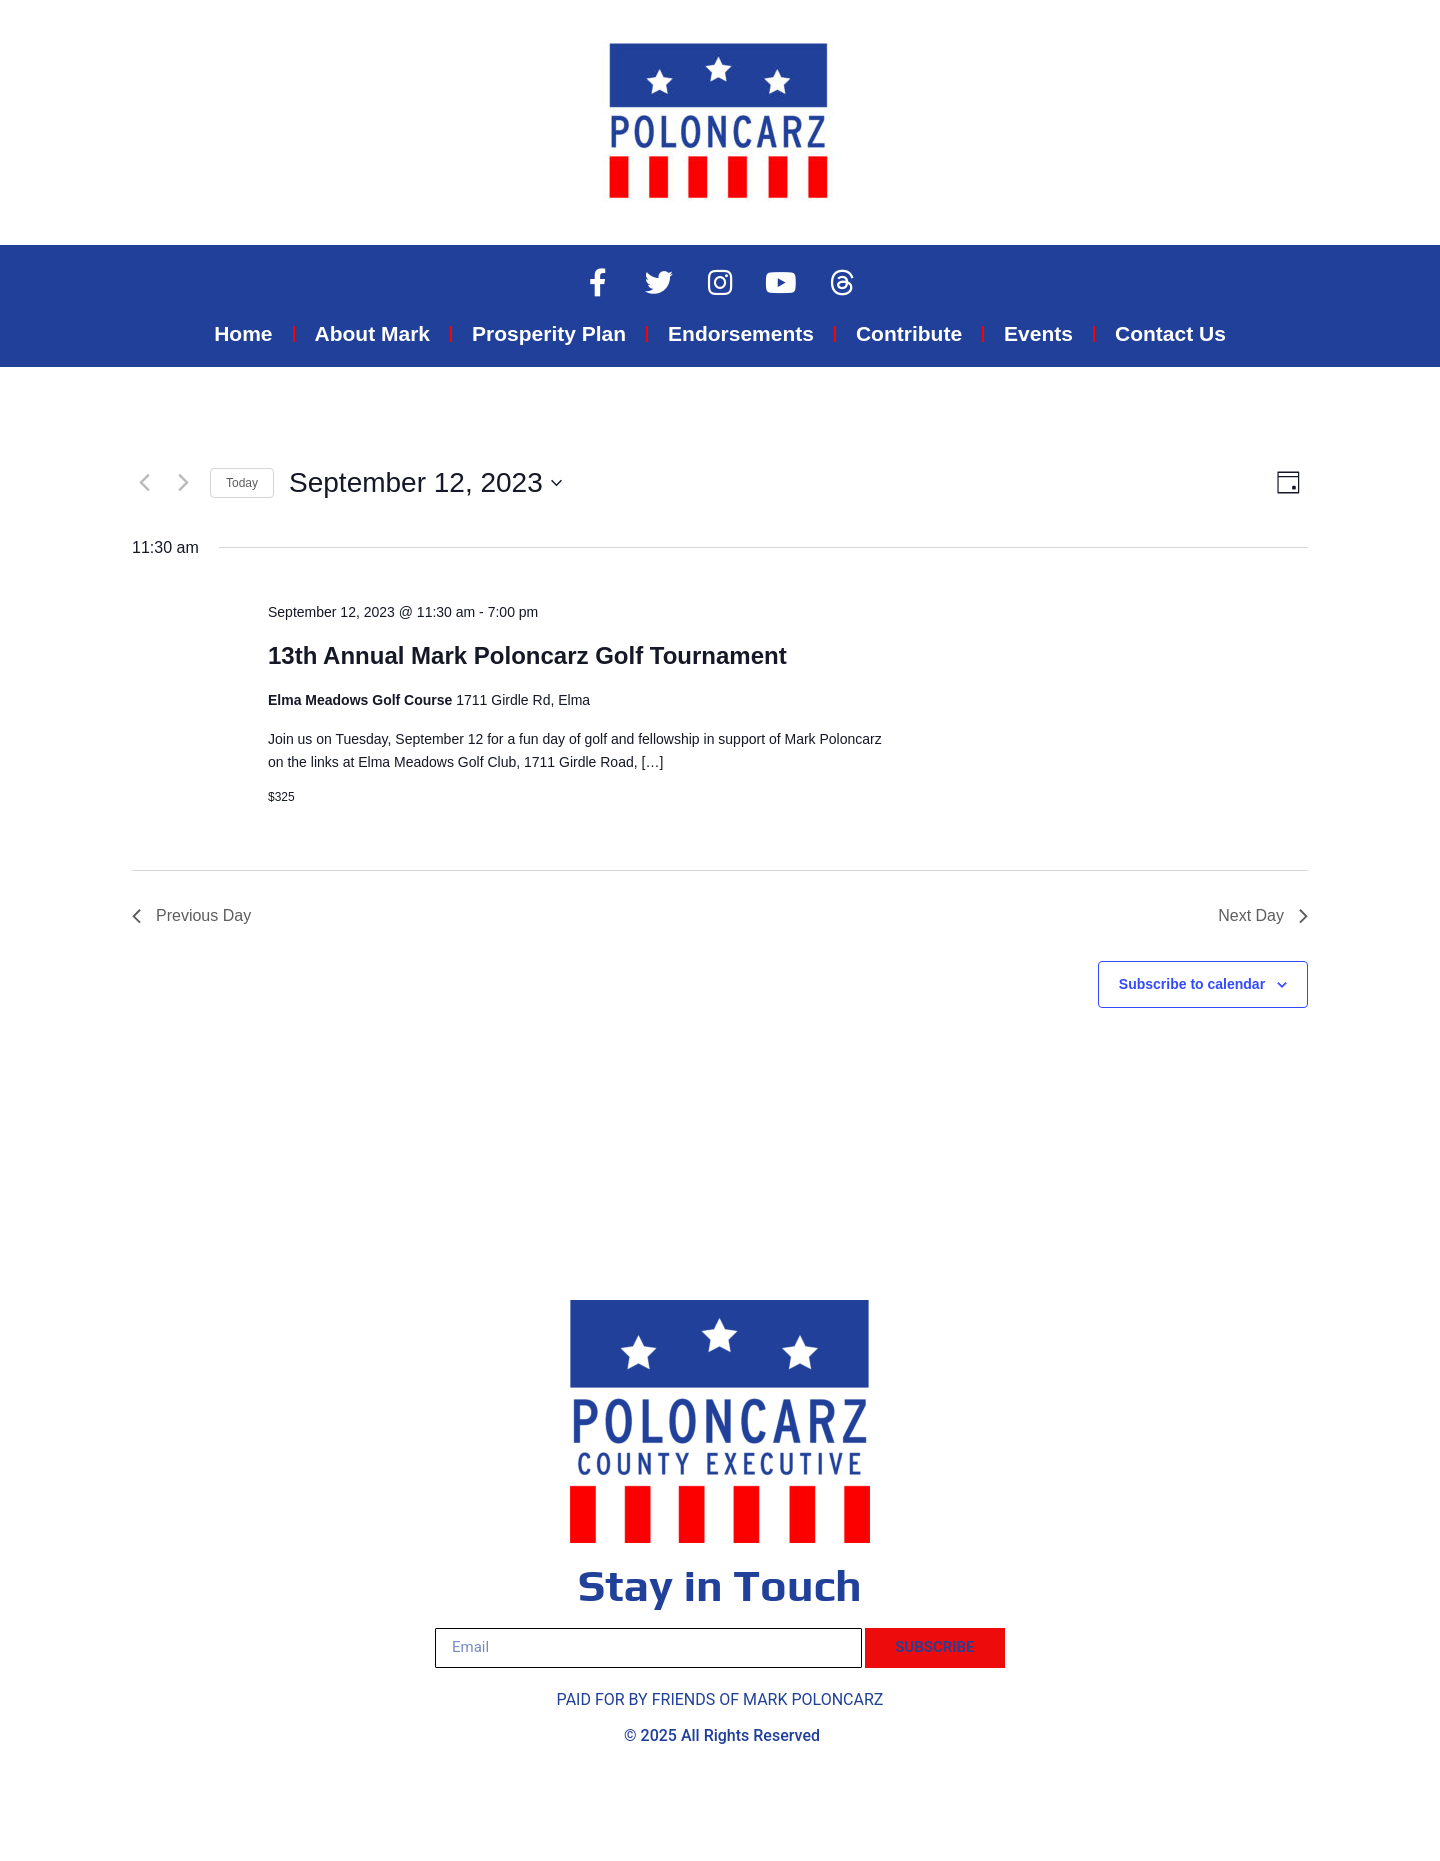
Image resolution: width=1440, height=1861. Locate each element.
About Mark (373, 333)
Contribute (909, 333)
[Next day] (183, 483)
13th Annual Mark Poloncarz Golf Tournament (527, 655)
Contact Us (1170, 333)
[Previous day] (144, 483)
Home (243, 333)
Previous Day (191, 915)
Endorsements (741, 333)
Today (242, 483)
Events (1038, 333)
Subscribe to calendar (1192, 984)
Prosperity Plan (549, 333)
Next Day (1263, 915)
